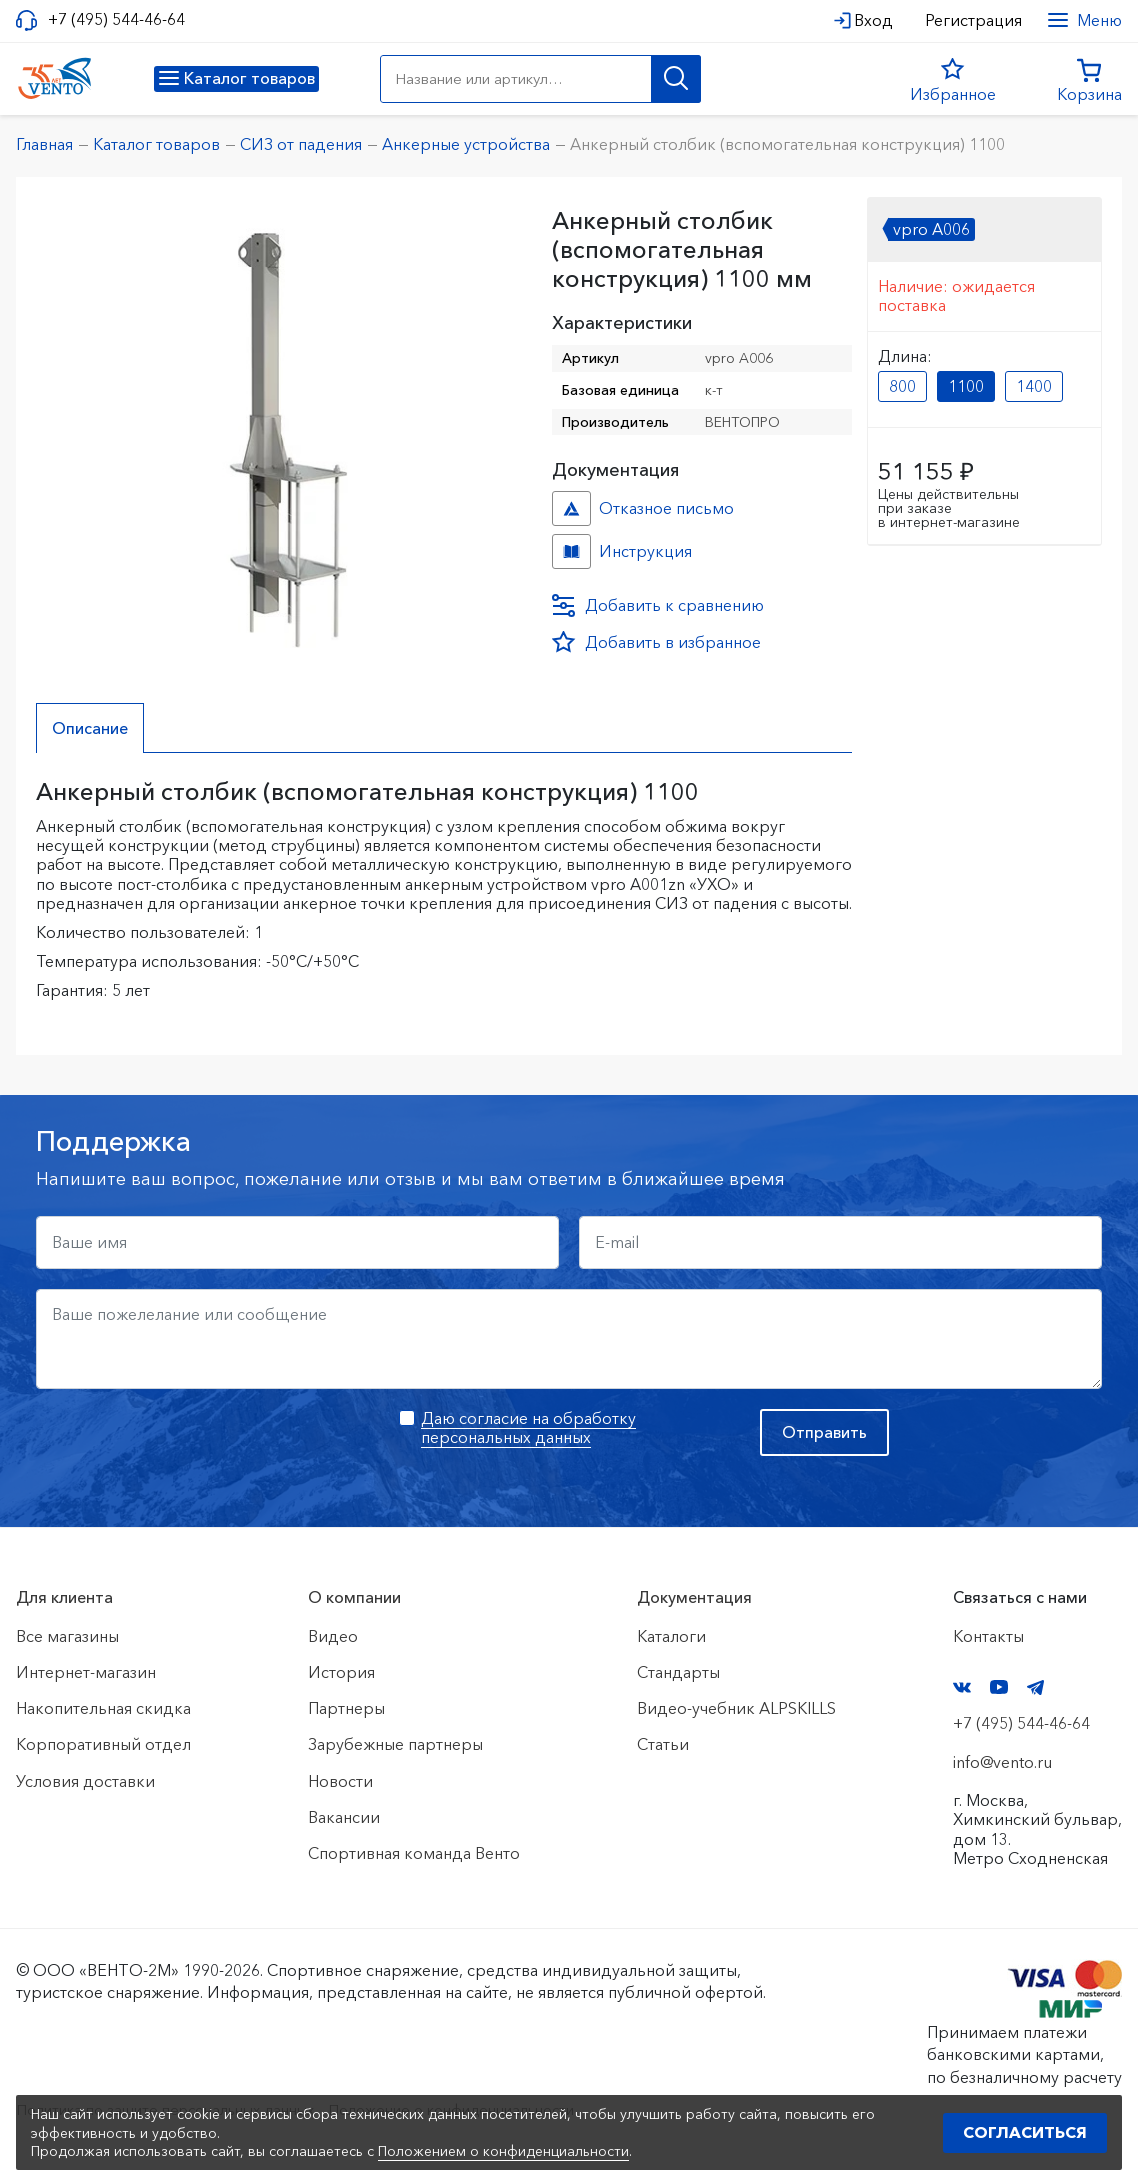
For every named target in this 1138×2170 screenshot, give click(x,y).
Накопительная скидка (103, 1708)
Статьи (663, 1744)
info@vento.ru (1002, 1762)
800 (902, 386)
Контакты (988, 1636)
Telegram (1036, 1687)
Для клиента (64, 1597)
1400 (1034, 386)
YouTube (999, 1687)
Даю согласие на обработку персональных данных (528, 1427)
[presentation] (188, 1448)
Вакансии (344, 1817)
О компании (354, 1597)
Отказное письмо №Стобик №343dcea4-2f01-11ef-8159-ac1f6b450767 (571, 508)
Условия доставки (85, 1781)
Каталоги (671, 1636)
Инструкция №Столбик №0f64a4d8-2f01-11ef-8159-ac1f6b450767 (571, 551)
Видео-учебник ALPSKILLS (736, 1708)
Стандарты (678, 1672)
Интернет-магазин (86, 1672)
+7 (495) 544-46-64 (116, 19)
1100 (966, 386)
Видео (333, 1636)
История (341, 1672)
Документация (694, 1597)
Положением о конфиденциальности (503, 2151)
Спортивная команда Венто (414, 1853)
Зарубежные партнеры (395, 1744)
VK (962, 1687)
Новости (340, 1781)
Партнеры (346, 1708)
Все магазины (67, 1636)
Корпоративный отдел (103, 1744)
